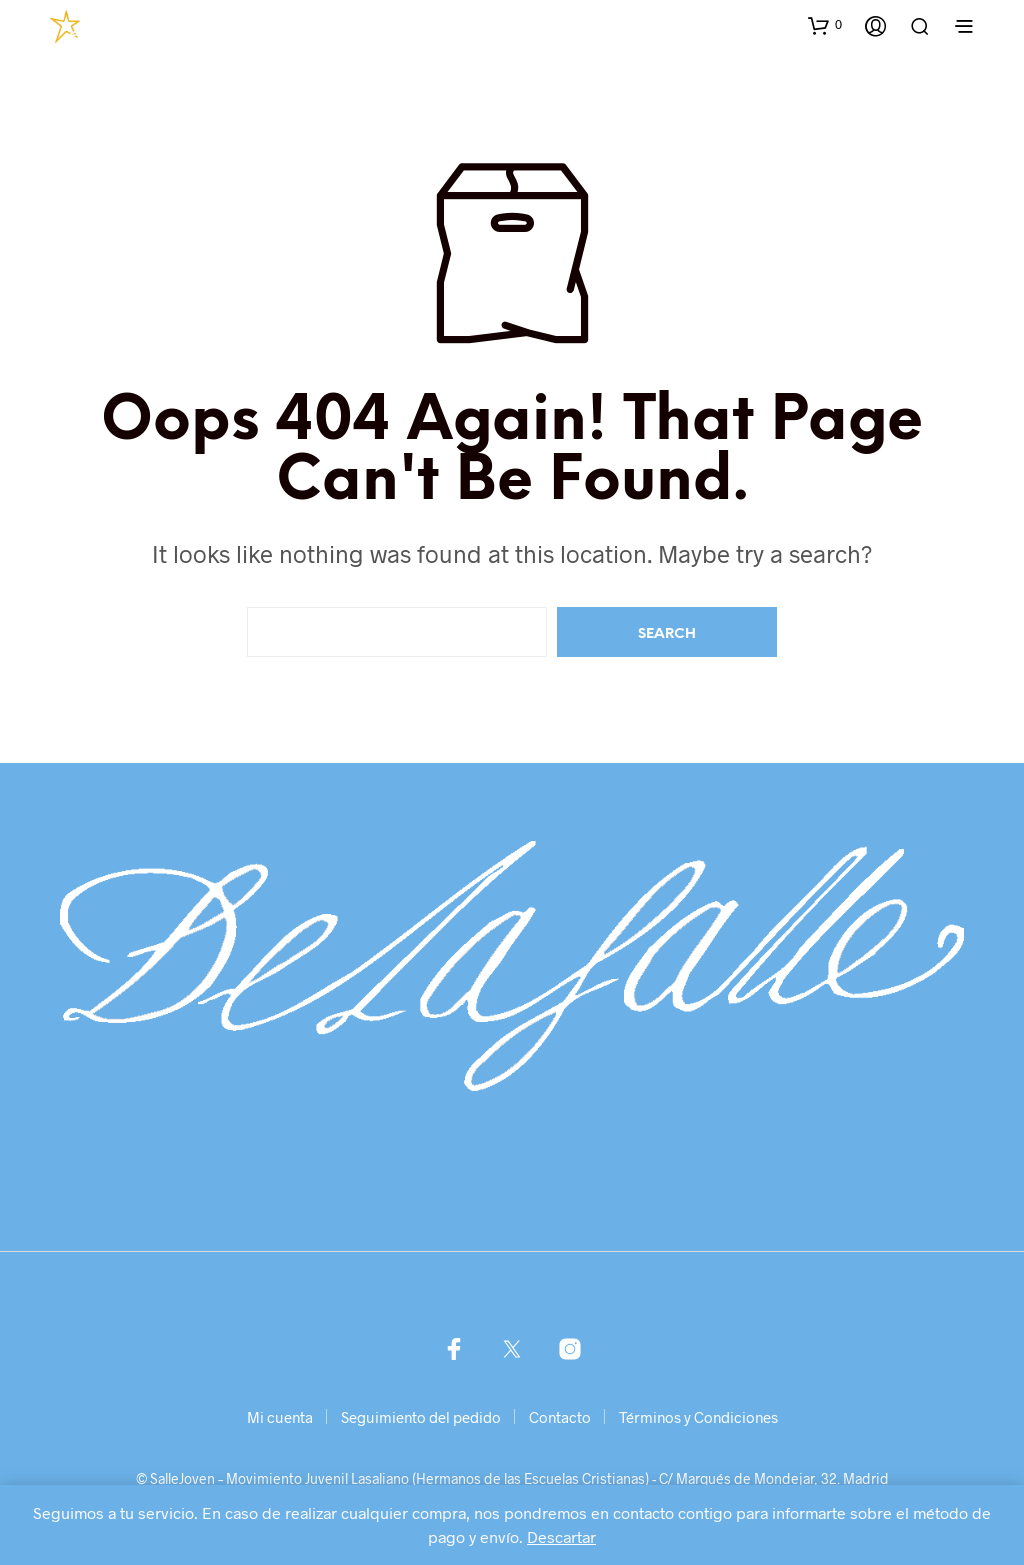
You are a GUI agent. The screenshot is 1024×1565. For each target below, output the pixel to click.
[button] (825, 25)
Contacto (560, 1417)
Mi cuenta (280, 1417)
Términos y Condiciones (698, 1417)
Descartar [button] (561, 1536)
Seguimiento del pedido (421, 1417)
